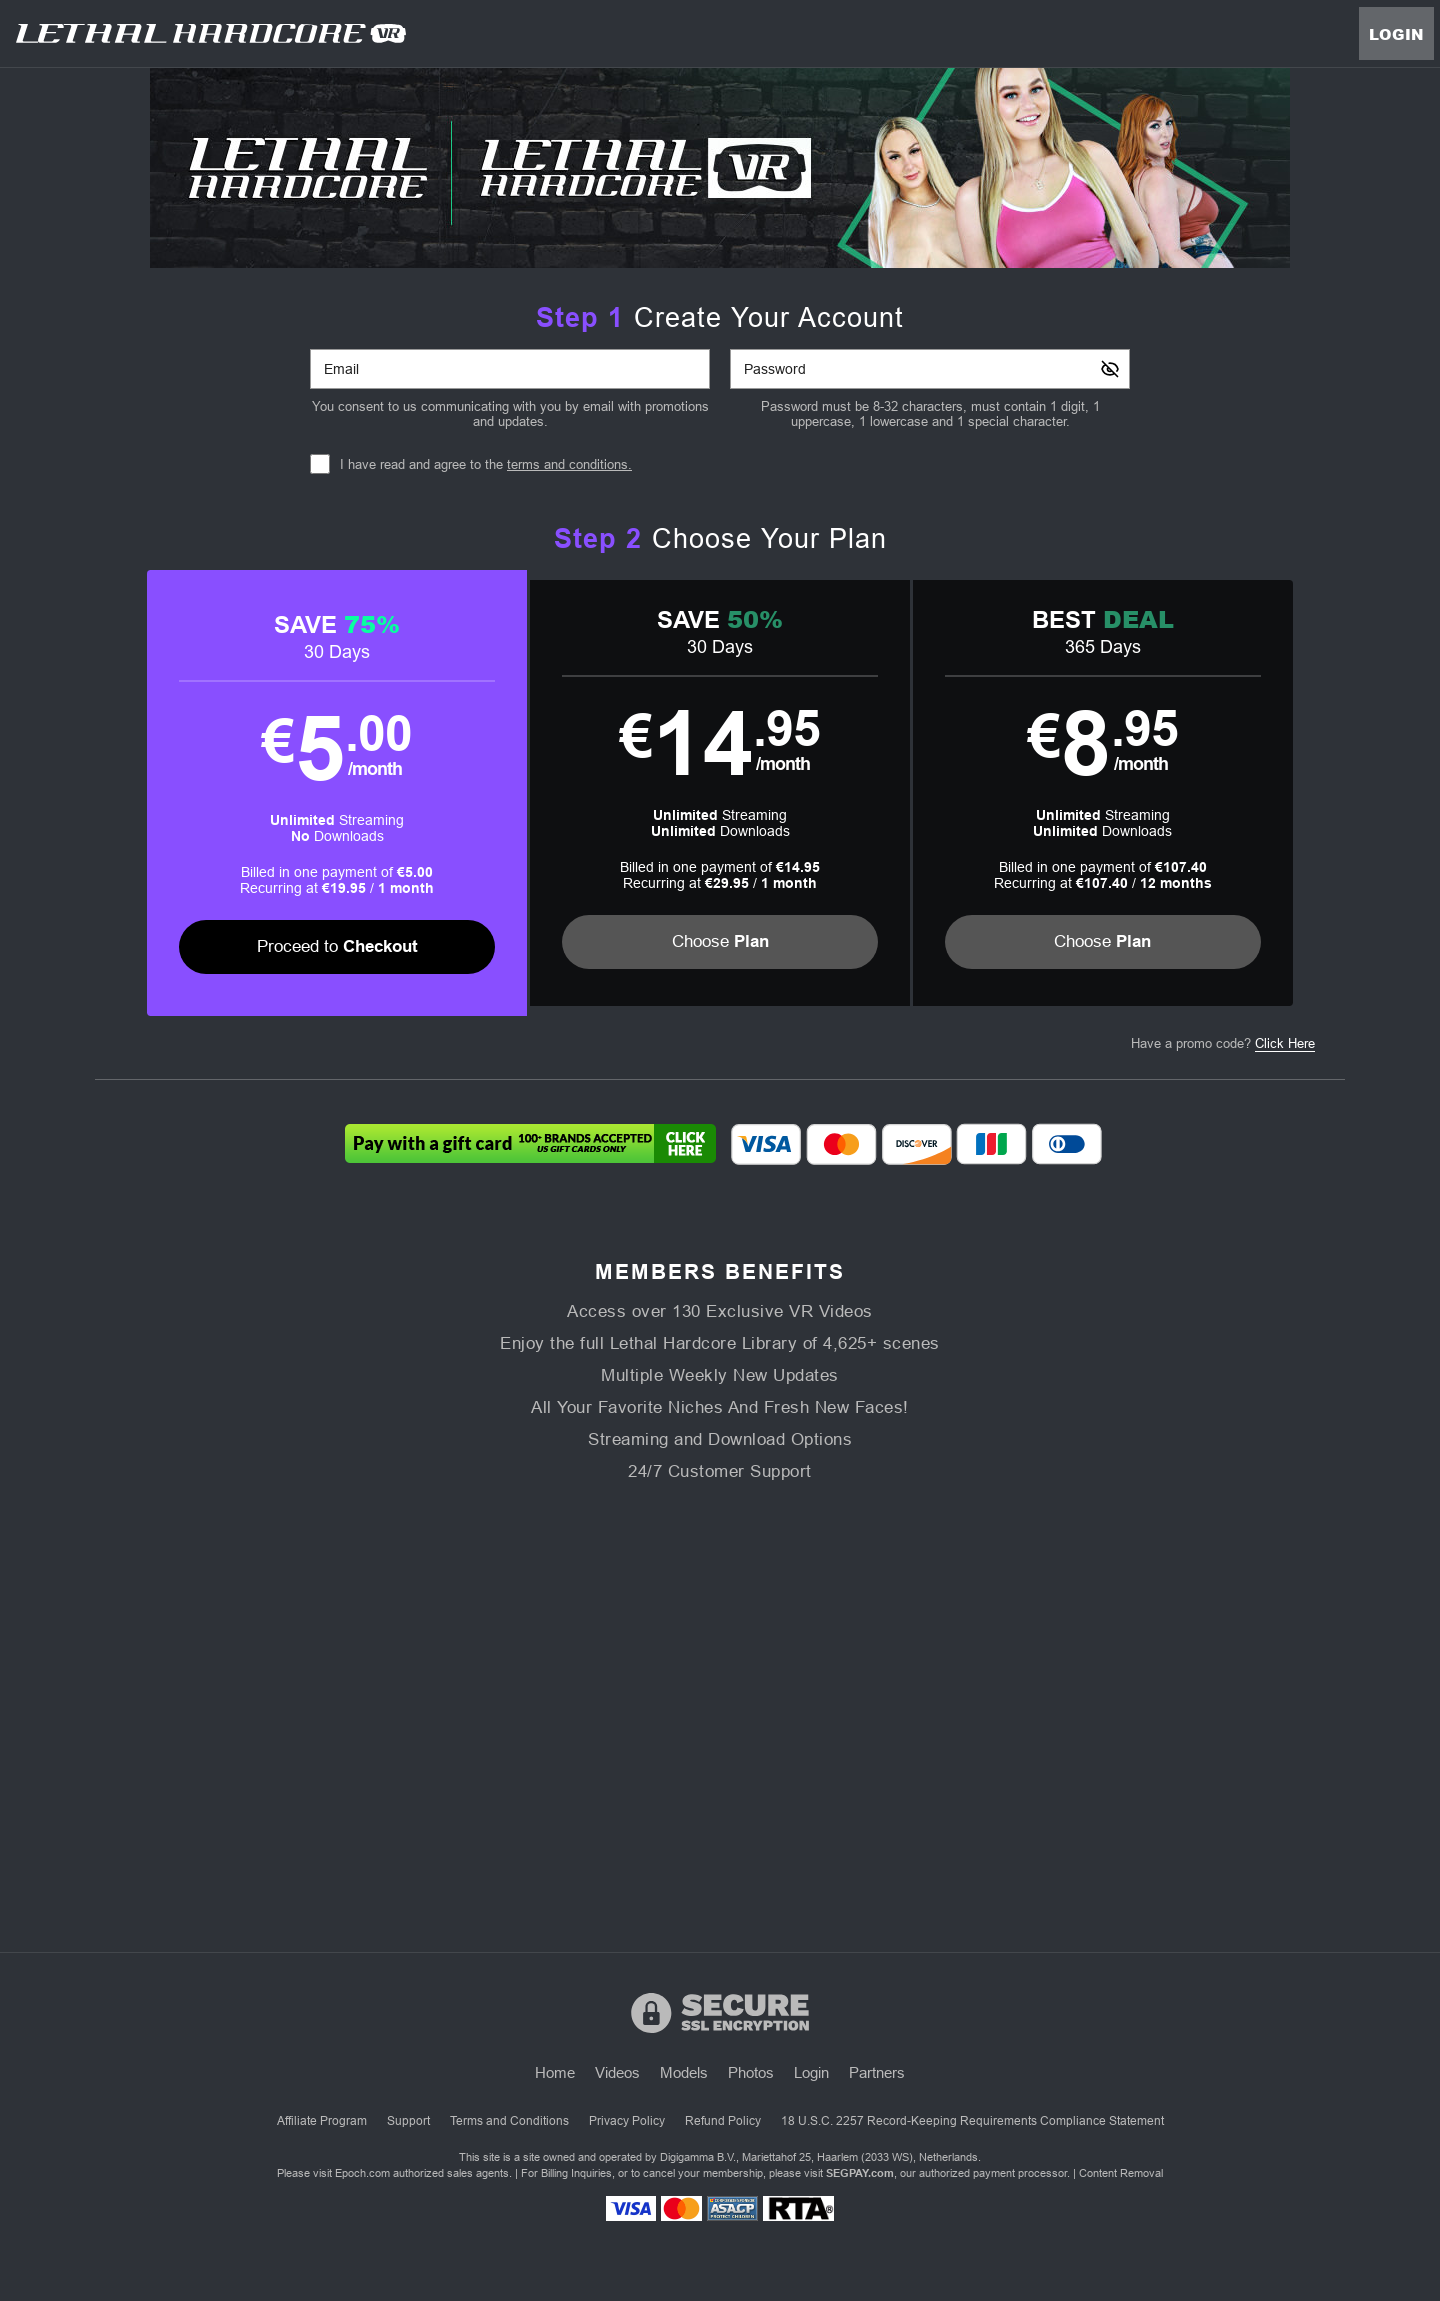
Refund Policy (723, 2121)
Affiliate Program (322, 2121)
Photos (751, 2072)
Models (684, 2072)
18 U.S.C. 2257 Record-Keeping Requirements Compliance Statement (972, 2121)
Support (408, 2121)
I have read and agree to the (486, 464)
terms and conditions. (569, 464)
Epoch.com (362, 2173)
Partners (877, 2072)
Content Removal (1121, 2173)
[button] (407, 793)
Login (1396, 34)
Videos (617, 2072)
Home (555, 2072)
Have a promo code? (1223, 1045)
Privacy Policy (627, 2121)
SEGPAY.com (860, 2173)
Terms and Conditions (509, 2121)
